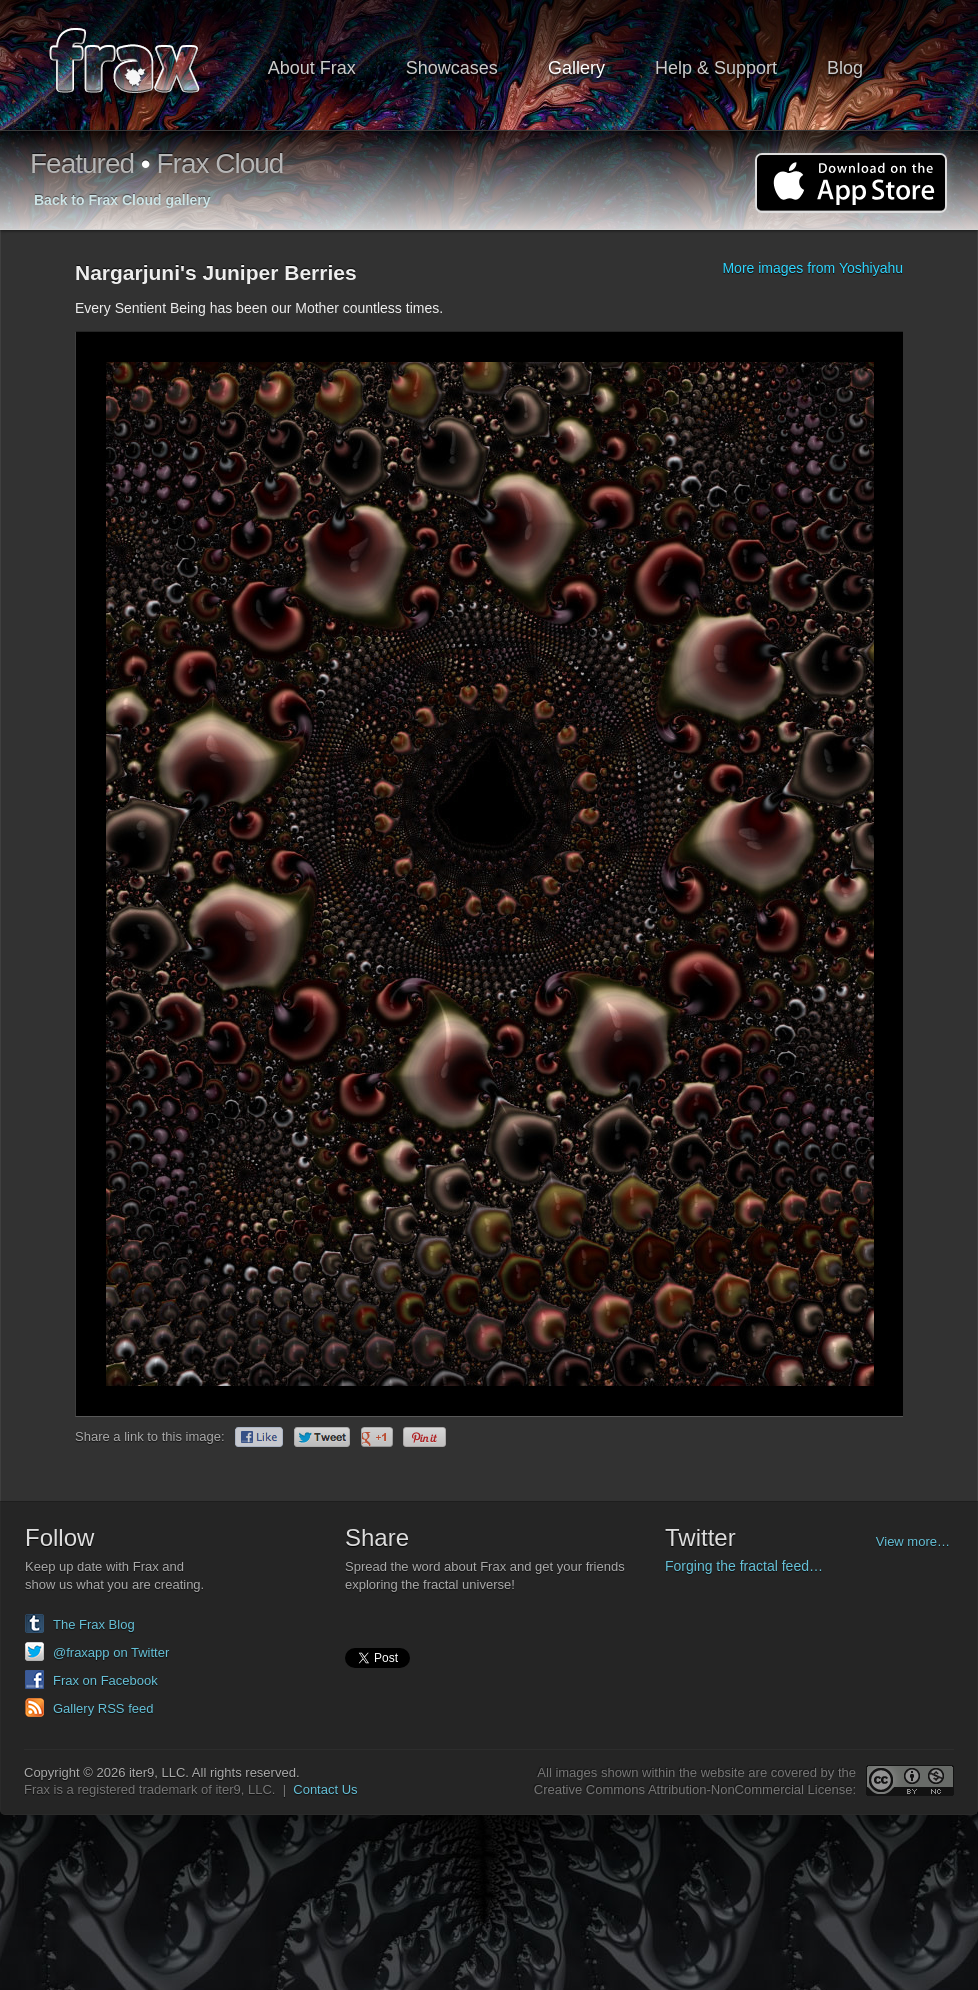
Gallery (576, 68)
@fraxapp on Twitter (111, 1652)
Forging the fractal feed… (744, 1566)
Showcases (452, 68)
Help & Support (716, 68)
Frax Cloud (219, 163)
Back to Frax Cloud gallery (122, 200)
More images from (812, 268)
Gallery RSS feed (103, 1708)
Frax (137, 65)
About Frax (312, 68)
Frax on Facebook (105, 1680)
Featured (82, 163)
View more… (913, 1541)
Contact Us (325, 1789)
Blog (845, 68)
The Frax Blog (94, 1624)
